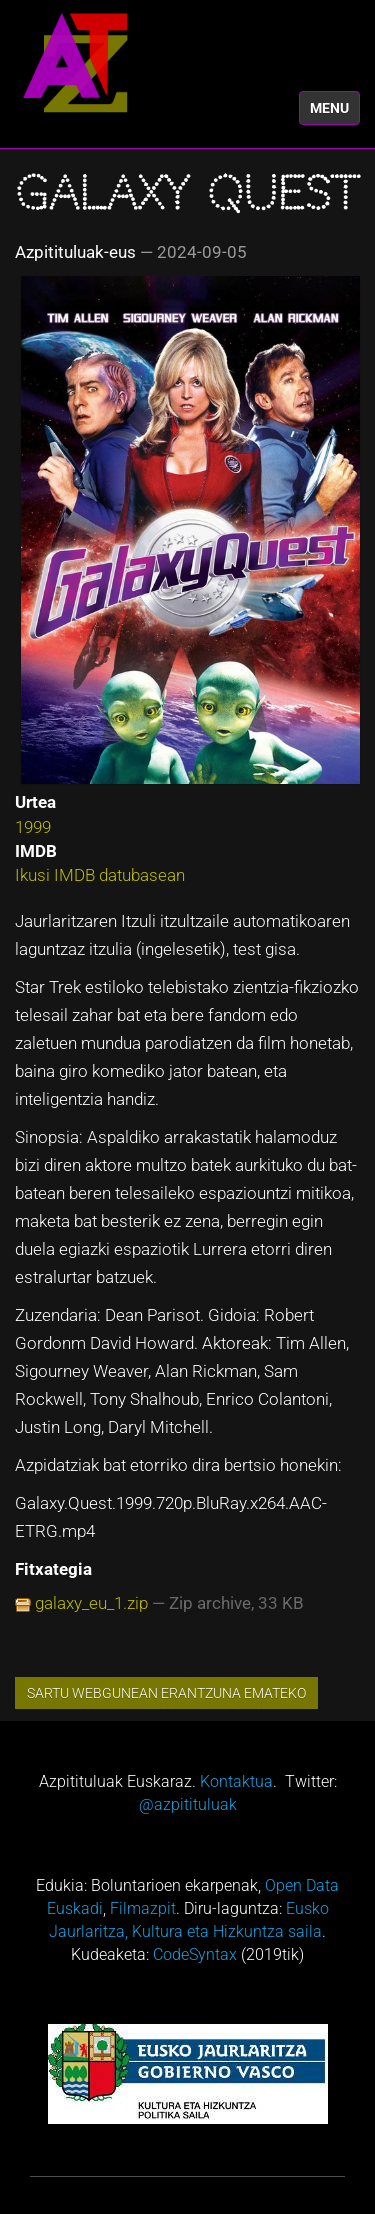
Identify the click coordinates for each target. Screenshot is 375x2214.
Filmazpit (143, 1908)
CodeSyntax (195, 1954)
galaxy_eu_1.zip (91, 1603)
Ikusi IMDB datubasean (100, 875)
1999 (33, 827)
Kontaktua (236, 1781)
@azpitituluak (188, 1804)
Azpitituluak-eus (75, 252)
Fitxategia (53, 1569)
